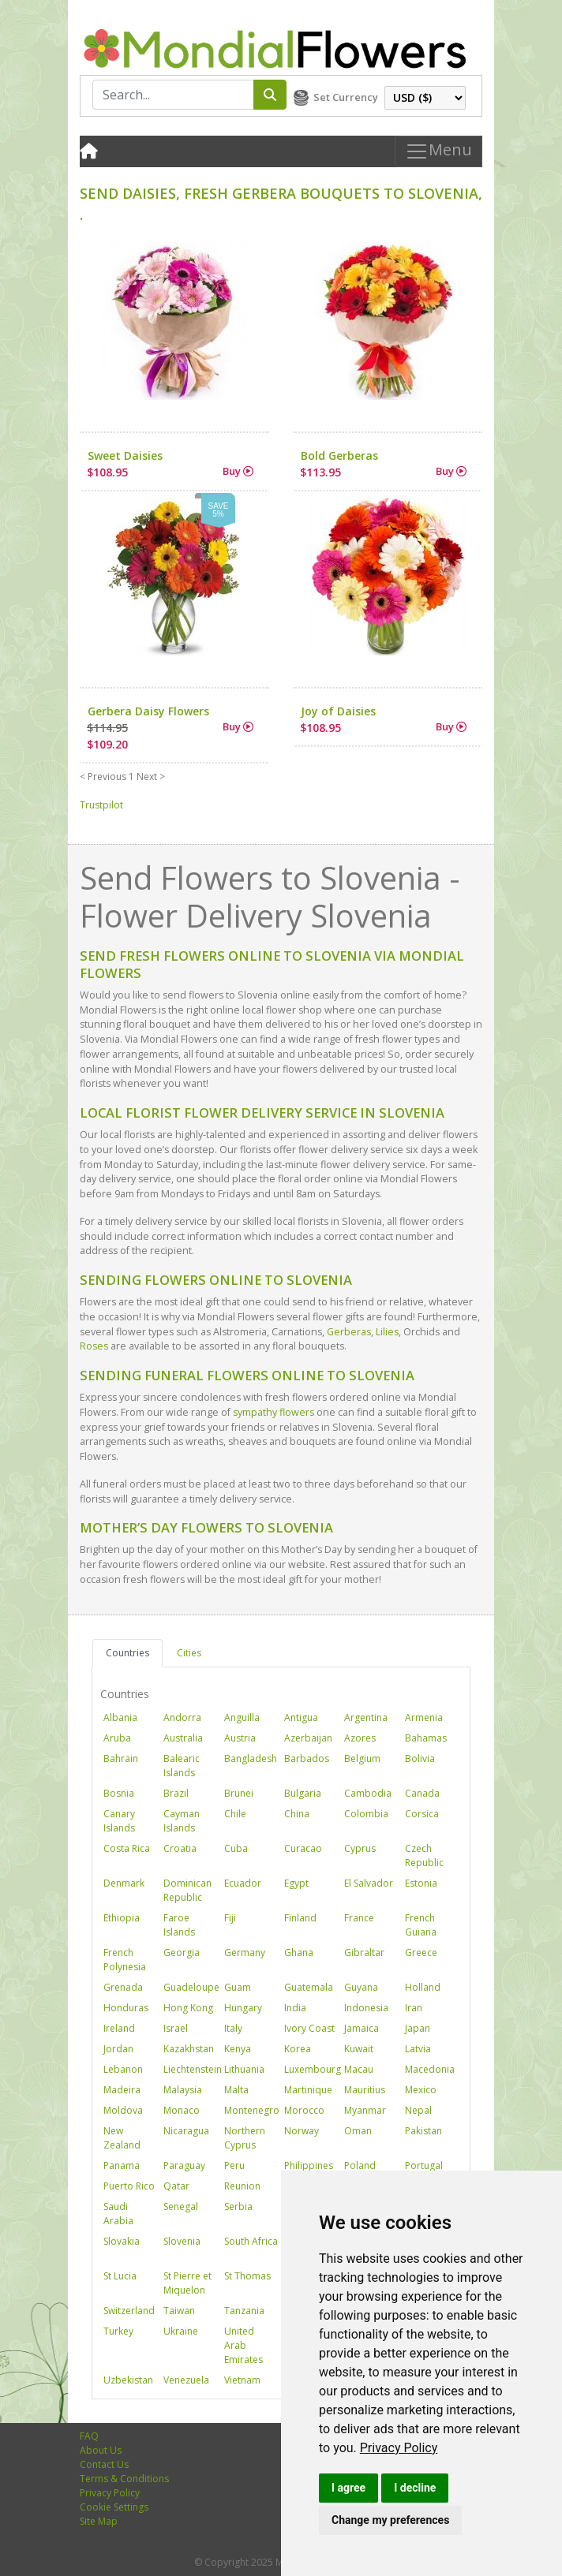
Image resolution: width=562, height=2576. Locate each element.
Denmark (123, 1883)
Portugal (424, 2165)
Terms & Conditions (124, 2478)
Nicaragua (186, 2130)
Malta (236, 2089)
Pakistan (423, 2130)
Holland (422, 1987)
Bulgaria (302, 1793)
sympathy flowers (273, 1412)
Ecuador (242, 1883)
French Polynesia (124, 1959)
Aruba (117, 1738)
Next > (151, 776)
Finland (300, 1918)
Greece (421, 1952)
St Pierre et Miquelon (187, 2283)
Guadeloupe (191, 1987)
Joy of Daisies (338, 711)
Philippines (308, 2165)
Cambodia (368, 1793)
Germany (244, 1952)
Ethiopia (121, 1918)
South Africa (251, 2241)
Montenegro (251, 2110)
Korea (297, 2048)
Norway (301, 2130)
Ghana (298, 1952)
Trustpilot (101, 805)
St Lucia (120, 2276)
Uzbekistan (128, 2380)
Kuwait (358, 2048)
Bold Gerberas (339, 455)
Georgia (181, 1952)
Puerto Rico (129, 2186)
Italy (233, 2028)
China (296, 1813)
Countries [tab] (127, 1652)
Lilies (387, 1331)
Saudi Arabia (118, 2213)
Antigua (301, 1717)
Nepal (418, 2110)
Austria (240, 1738)
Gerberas (349, 1331)
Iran (413, 2007)
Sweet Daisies (125, 455)
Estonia (421, 1883)
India (295, 2007)
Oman (358, 2130)
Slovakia (121, 2241)
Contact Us (104, 2464)
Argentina (366, 1717)
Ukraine (180, 2331)
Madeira (121, 2089)
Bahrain (120, 1758)
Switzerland (129, 2310)
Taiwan (179, 2310)
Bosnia (118, 1793)
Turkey (118, 2331)
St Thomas (247, 2276)
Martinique (308, 2089)
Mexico (420, 2089)
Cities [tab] (189, 1652)
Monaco (181, 2110)
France (359, 1918)
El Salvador (368, 1883)
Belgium (362, 1758)
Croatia (180, 1848)
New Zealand (121, 2138)
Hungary (243, 2007)
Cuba (236, 1848)
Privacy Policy (399, 2447)
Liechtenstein (192, 2069)
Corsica (422, 1813)
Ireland (119, 2028)
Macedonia (430, 2069)
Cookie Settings (114, 2507)
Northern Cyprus (244, 2138)
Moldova (123, 2110)
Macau (358, 2069)
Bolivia (420, 1758)
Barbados (306, 1758)
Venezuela (186, 2380)
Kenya (237, 2048)
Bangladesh (250, 1758)
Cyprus (360, 1848)
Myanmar (365, 2110)
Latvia (418, 2048)
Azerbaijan (308, 1738)
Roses (94, 1346)
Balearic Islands (181, 1765)
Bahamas (426, 1738)
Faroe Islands (179, 1925)
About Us (101, 2450)
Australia (183, 1738)
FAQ (89, 2436)
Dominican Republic (187, 1890)
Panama (121, 2165)
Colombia (366, 1813)
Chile (235, 1813)
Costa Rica (126, 1848)
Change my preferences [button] (390, 2520)
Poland (360, 2165)
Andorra (182, 1717)
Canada (422, 1793)
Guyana (361, 1987)
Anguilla (242, 1717)
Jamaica (361, 2028)
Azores (360, 1738)
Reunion (242, 2186)
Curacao (303, 1848)
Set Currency (345, 97)
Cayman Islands (181, 1821)
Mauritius (364, 2089)
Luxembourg (312, 2069)
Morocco (304, 2110)
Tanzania (244, 2310)
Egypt (296, 1883)
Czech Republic (424, 1855)
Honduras (125, 2007)
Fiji (230, 1918)
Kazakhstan (188, 2048)
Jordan (118, 2048)
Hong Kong (188, 2007)
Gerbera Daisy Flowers (148, 711)
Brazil (176, 1793)
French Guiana (420, 1925)
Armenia (424, 1717)
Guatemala (308, 1987)
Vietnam (242, 2380)
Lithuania (244, 2069)
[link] (399, 2447)
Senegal (180, 2206)
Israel (175, 2028)
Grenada (123, 1987)
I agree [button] (348, 2487)
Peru (234, 2165)
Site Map (99, 2521)
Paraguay (184, 2165)
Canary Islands (119, 1821)
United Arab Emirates (243, 2345)
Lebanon (123, 2069)
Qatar (176, 2186)
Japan (417, 2028)
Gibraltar (364, 1952)
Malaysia (182, 2089)
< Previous (103, 776)
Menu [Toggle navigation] (438, 151)
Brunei (238, 1793)
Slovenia (181, 2241)
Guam (237, 1987)
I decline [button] (415, 2487)
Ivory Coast (309, 2028)
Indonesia (366, 2007)
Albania (120, 1717)
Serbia (238, 2206)
